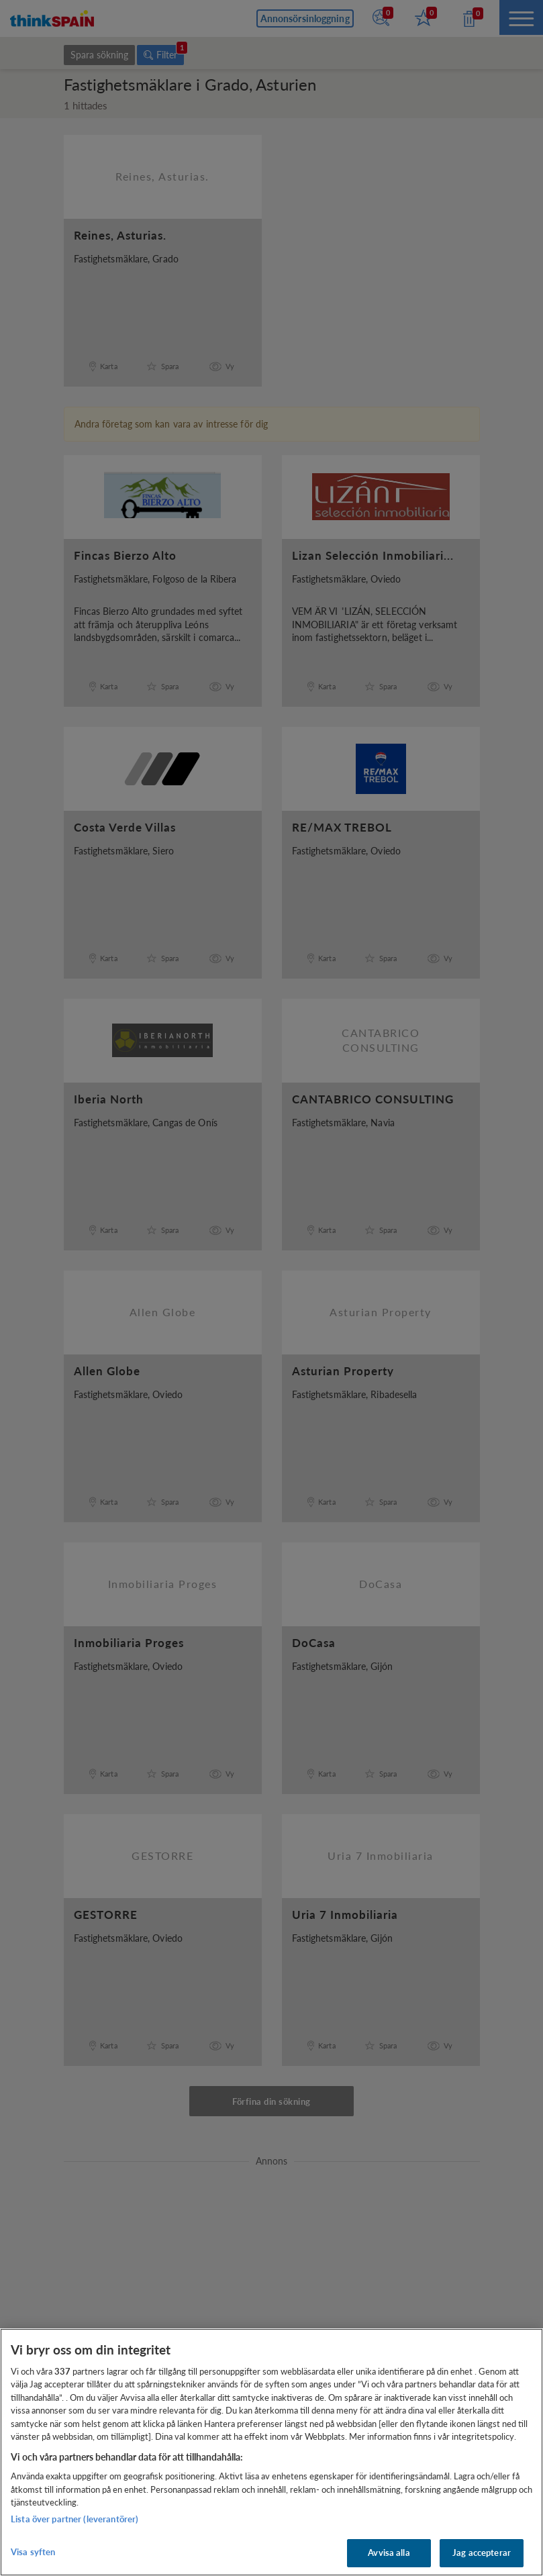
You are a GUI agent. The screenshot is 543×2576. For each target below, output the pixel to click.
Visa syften (33, 2551)
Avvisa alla (388, 2552)
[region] (271, 2452)
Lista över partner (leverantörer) (74, 2519)
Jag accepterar (481, 2552)
